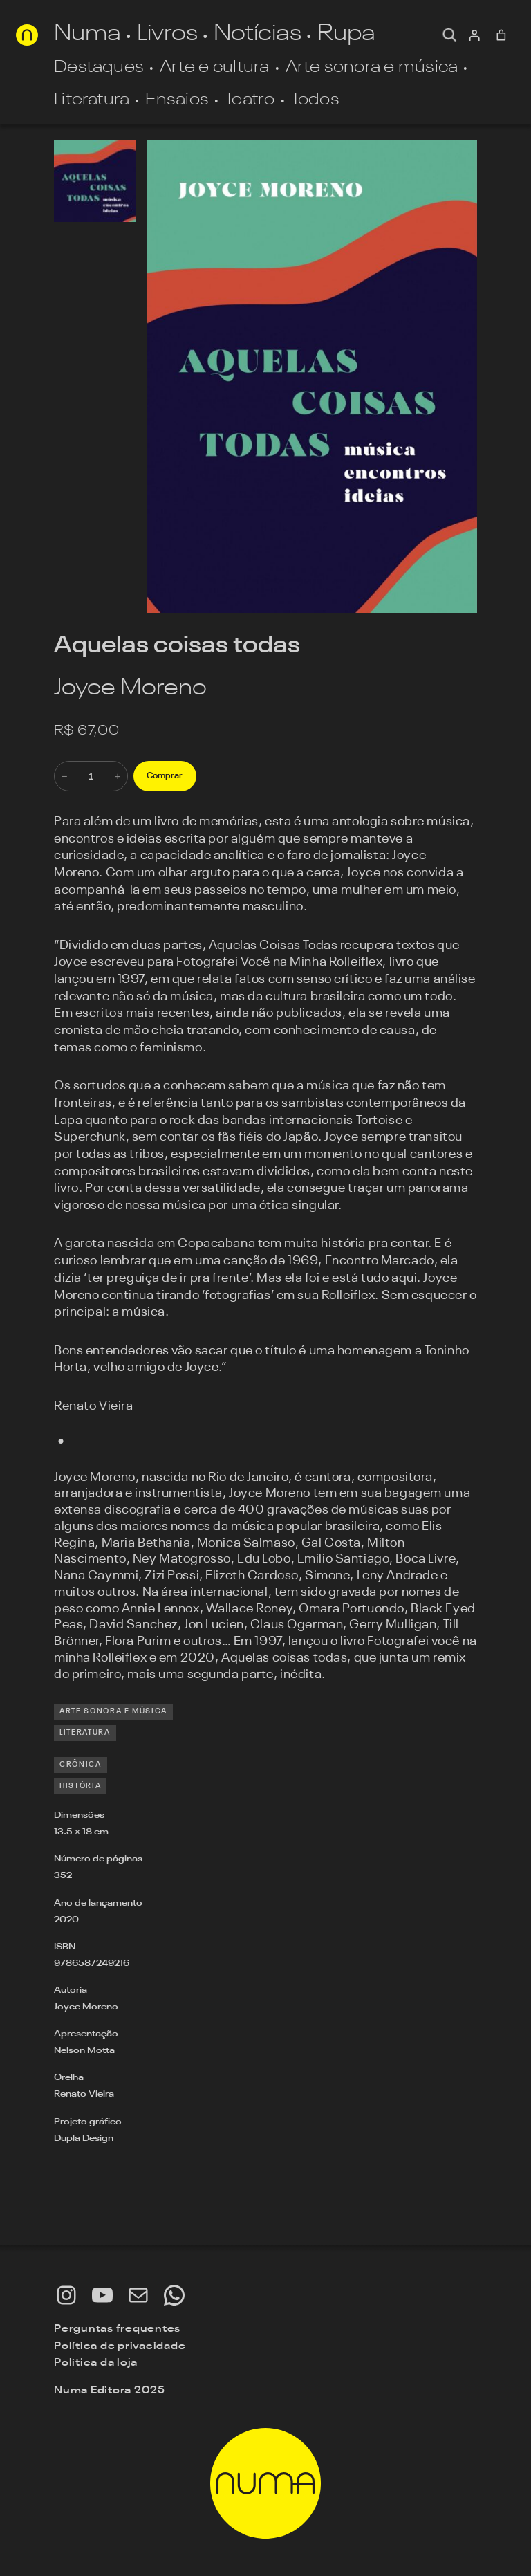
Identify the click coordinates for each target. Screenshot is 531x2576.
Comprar (165, 775)
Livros (167, 35)
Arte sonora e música (113, 1711)
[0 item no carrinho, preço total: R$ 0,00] (501, 34)
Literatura (85, 1733)
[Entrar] (473, 34)
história (80, 1786)
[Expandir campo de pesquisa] (449, 35)
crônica (80, 1765)
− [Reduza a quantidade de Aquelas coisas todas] (64, 776)
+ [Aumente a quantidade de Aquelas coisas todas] (117, 776)
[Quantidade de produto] (91, 776)
